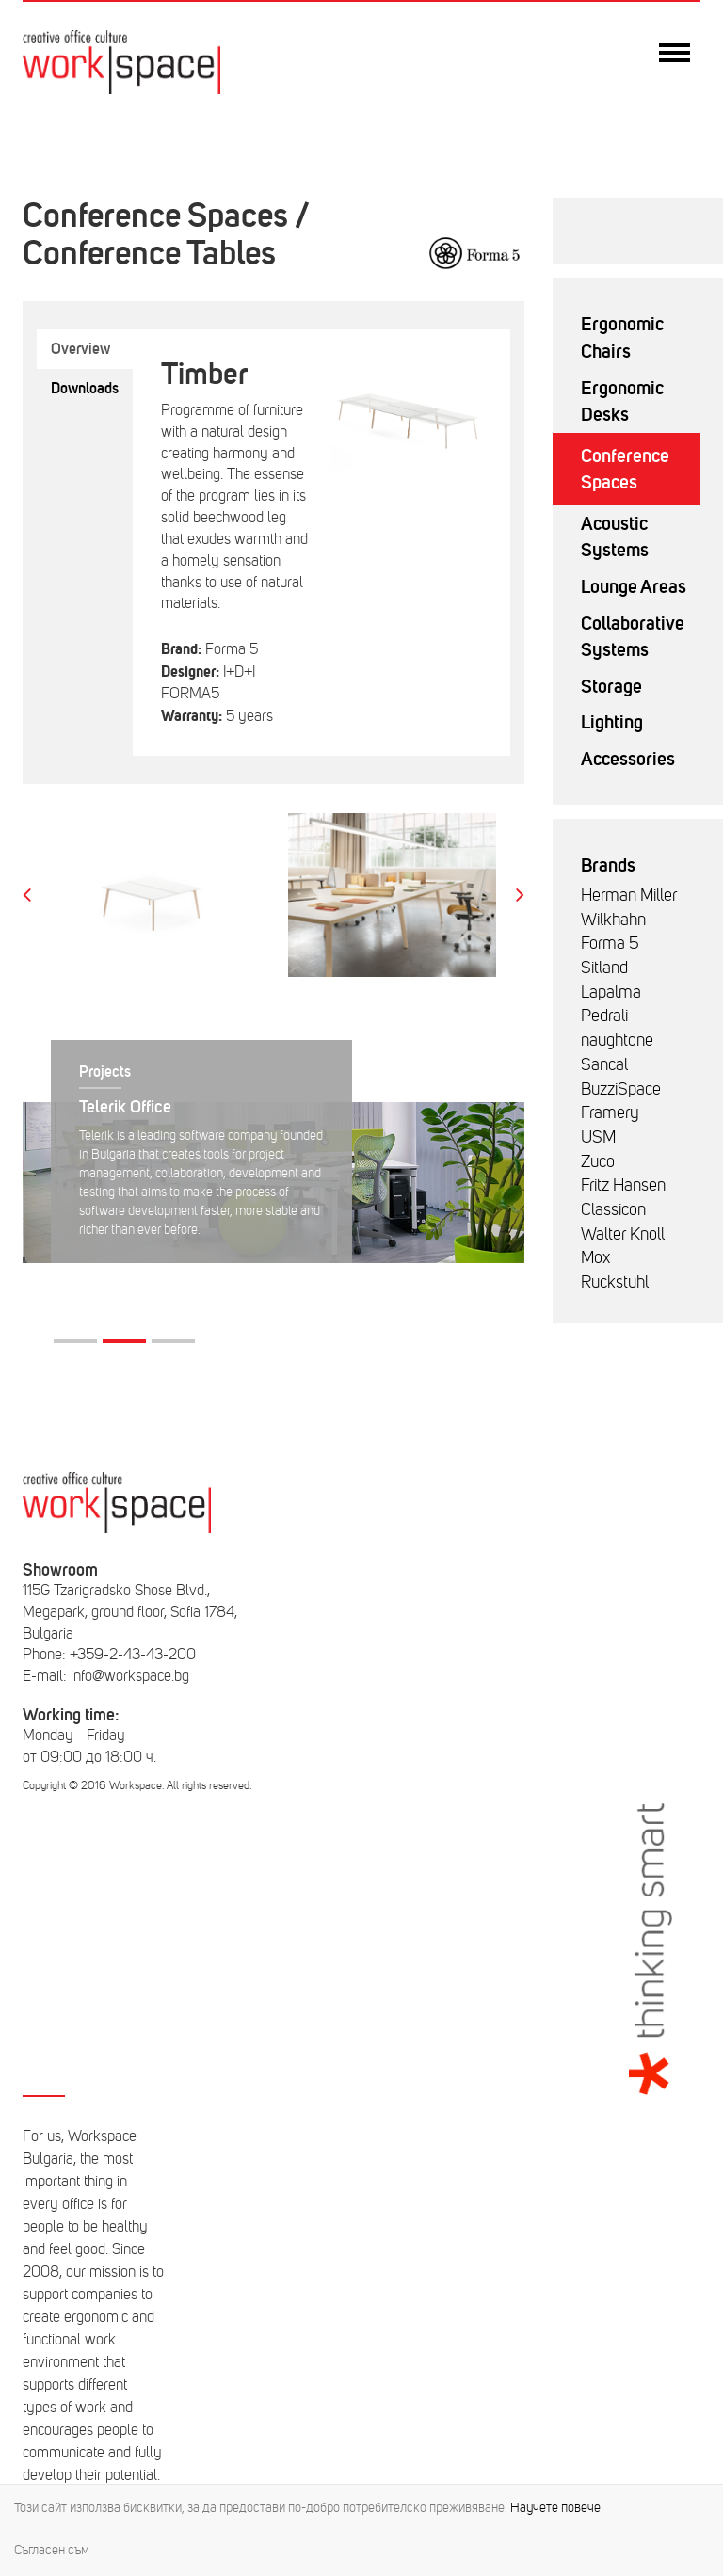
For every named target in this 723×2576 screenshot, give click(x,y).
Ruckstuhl (615, 1282)
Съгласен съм (51, 2550)
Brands (608, 865)
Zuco (598, 1161)
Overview (80, 349)
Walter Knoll (623, 1234)
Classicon (613, 1209)
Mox (595, 1257)
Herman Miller (629, 895)
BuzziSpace (621, 1089)
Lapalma (611, 992)
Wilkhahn (613, 919)
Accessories (628, 758)
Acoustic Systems (615, 537)
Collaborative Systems (632, 637)
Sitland (604, 967)
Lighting (612, 722)
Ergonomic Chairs (622, 337)
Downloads (85, 388)
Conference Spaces (625, 469)
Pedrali (604, 1015)
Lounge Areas (633, 586)
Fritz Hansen (623, 1185)
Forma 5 (610, 943)
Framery (610, 1112)
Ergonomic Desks (622, 401)
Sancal (604, 1064)
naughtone (617, 1040)
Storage (611, 686)
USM (598, 1137)
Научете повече (555, 2508)
